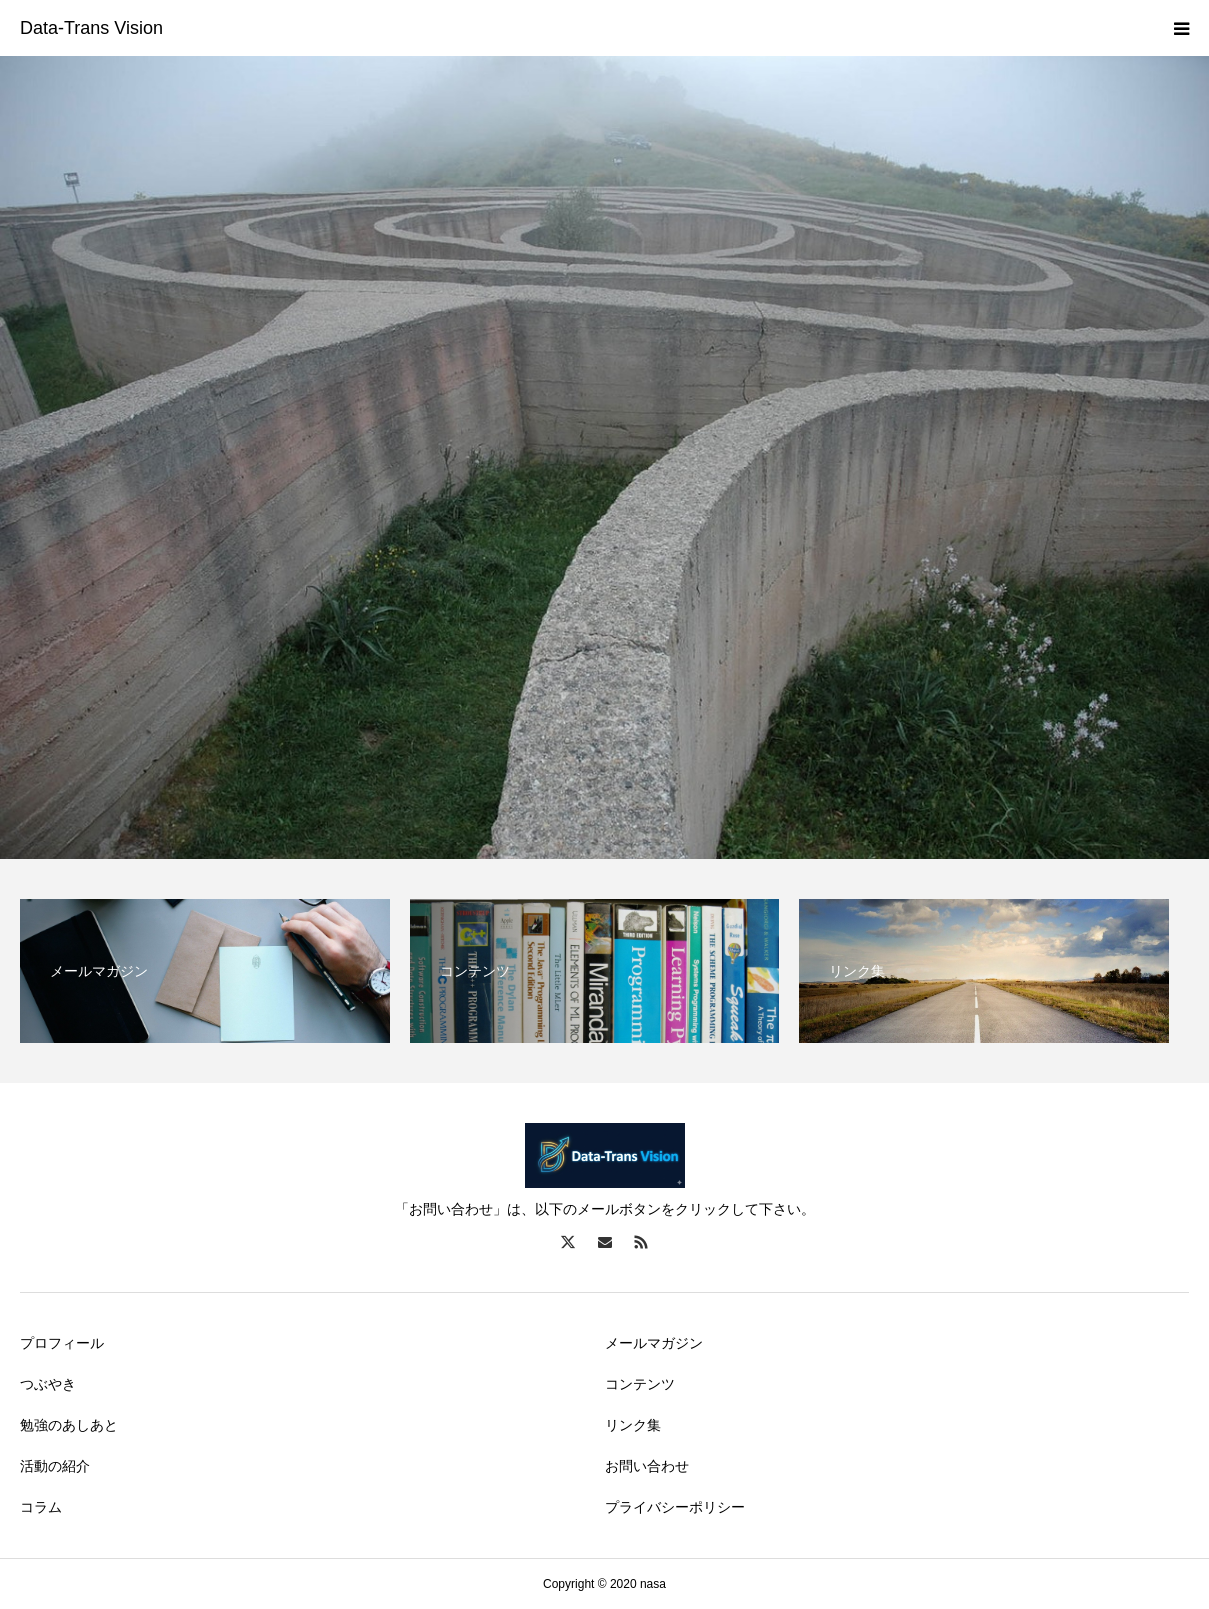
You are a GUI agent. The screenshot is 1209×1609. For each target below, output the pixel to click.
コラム (41, 1507)
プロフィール (62, 1343)
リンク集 (633, 1425)
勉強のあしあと (69, 1425)
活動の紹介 (55, 1466)
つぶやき (48, 1384)
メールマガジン (654, 1343)
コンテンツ (640, 1384)
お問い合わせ (647, 1466)
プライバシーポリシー (675, 1507)
